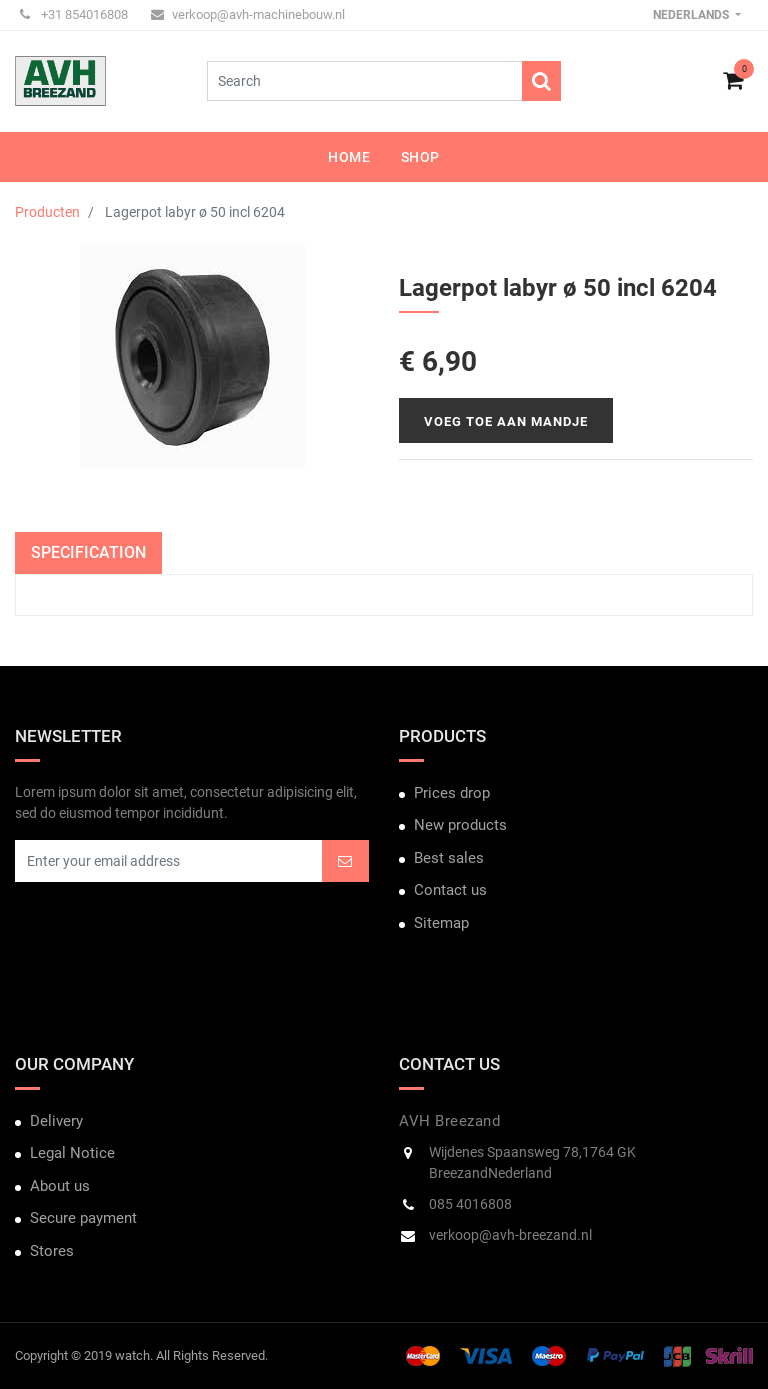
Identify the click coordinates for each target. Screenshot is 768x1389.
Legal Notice (72, 1153)
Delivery (56, 1121)
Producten (47, 212)
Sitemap (441, 923)
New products (460, 825)
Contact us (450, 890)
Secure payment (83, 1218)
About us (60, 1186)
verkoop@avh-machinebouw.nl (248, 14)
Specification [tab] (88, 552)
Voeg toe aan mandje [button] (506, 421)
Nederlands (692, 15)
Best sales (449, 858)
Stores (52, 1251)
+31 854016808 (74, 14)
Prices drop (452, 793)
